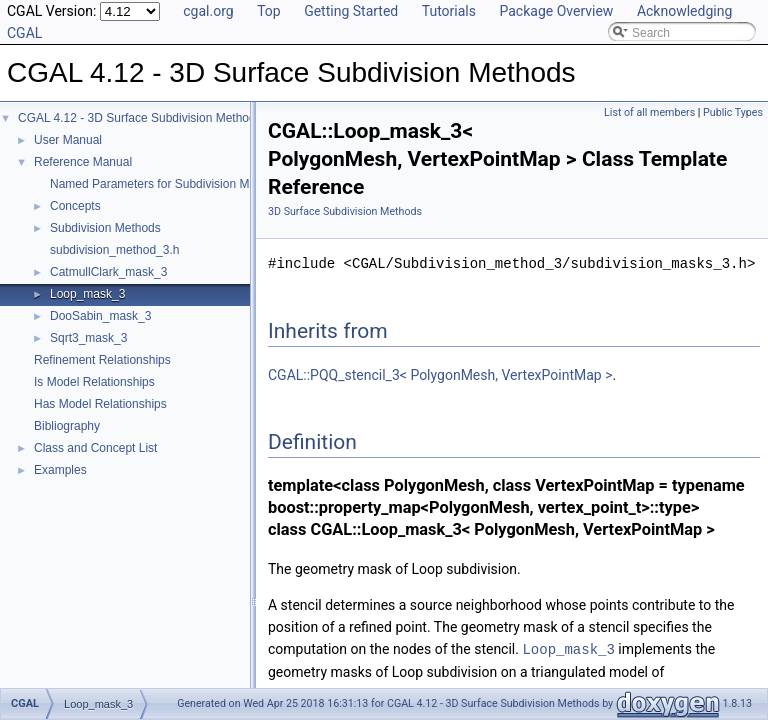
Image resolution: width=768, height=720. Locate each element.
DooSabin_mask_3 (100, 316)
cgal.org (208, 11)
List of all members (649, 112)
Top (269, 11)
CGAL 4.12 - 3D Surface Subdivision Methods (140, 118)
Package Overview (556, 11)
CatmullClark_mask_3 (108, 272)
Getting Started (351, 11)
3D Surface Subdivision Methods (345, 211)
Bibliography (67, 426)
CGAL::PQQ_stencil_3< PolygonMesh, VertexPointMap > (440, 375)
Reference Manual (83, 162)
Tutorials (449, 11)
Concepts (75, 206)
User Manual (68, 140)
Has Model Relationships (100, 404)
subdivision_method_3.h (114, 250)
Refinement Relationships (102, 360)
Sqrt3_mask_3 (88, 338)
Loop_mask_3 (87, 294)
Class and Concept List (95, 448)
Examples (60, 470)
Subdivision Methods (105, 228)
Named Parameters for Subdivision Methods (167, 184)
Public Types (733, 112)
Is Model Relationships (94, 382)
